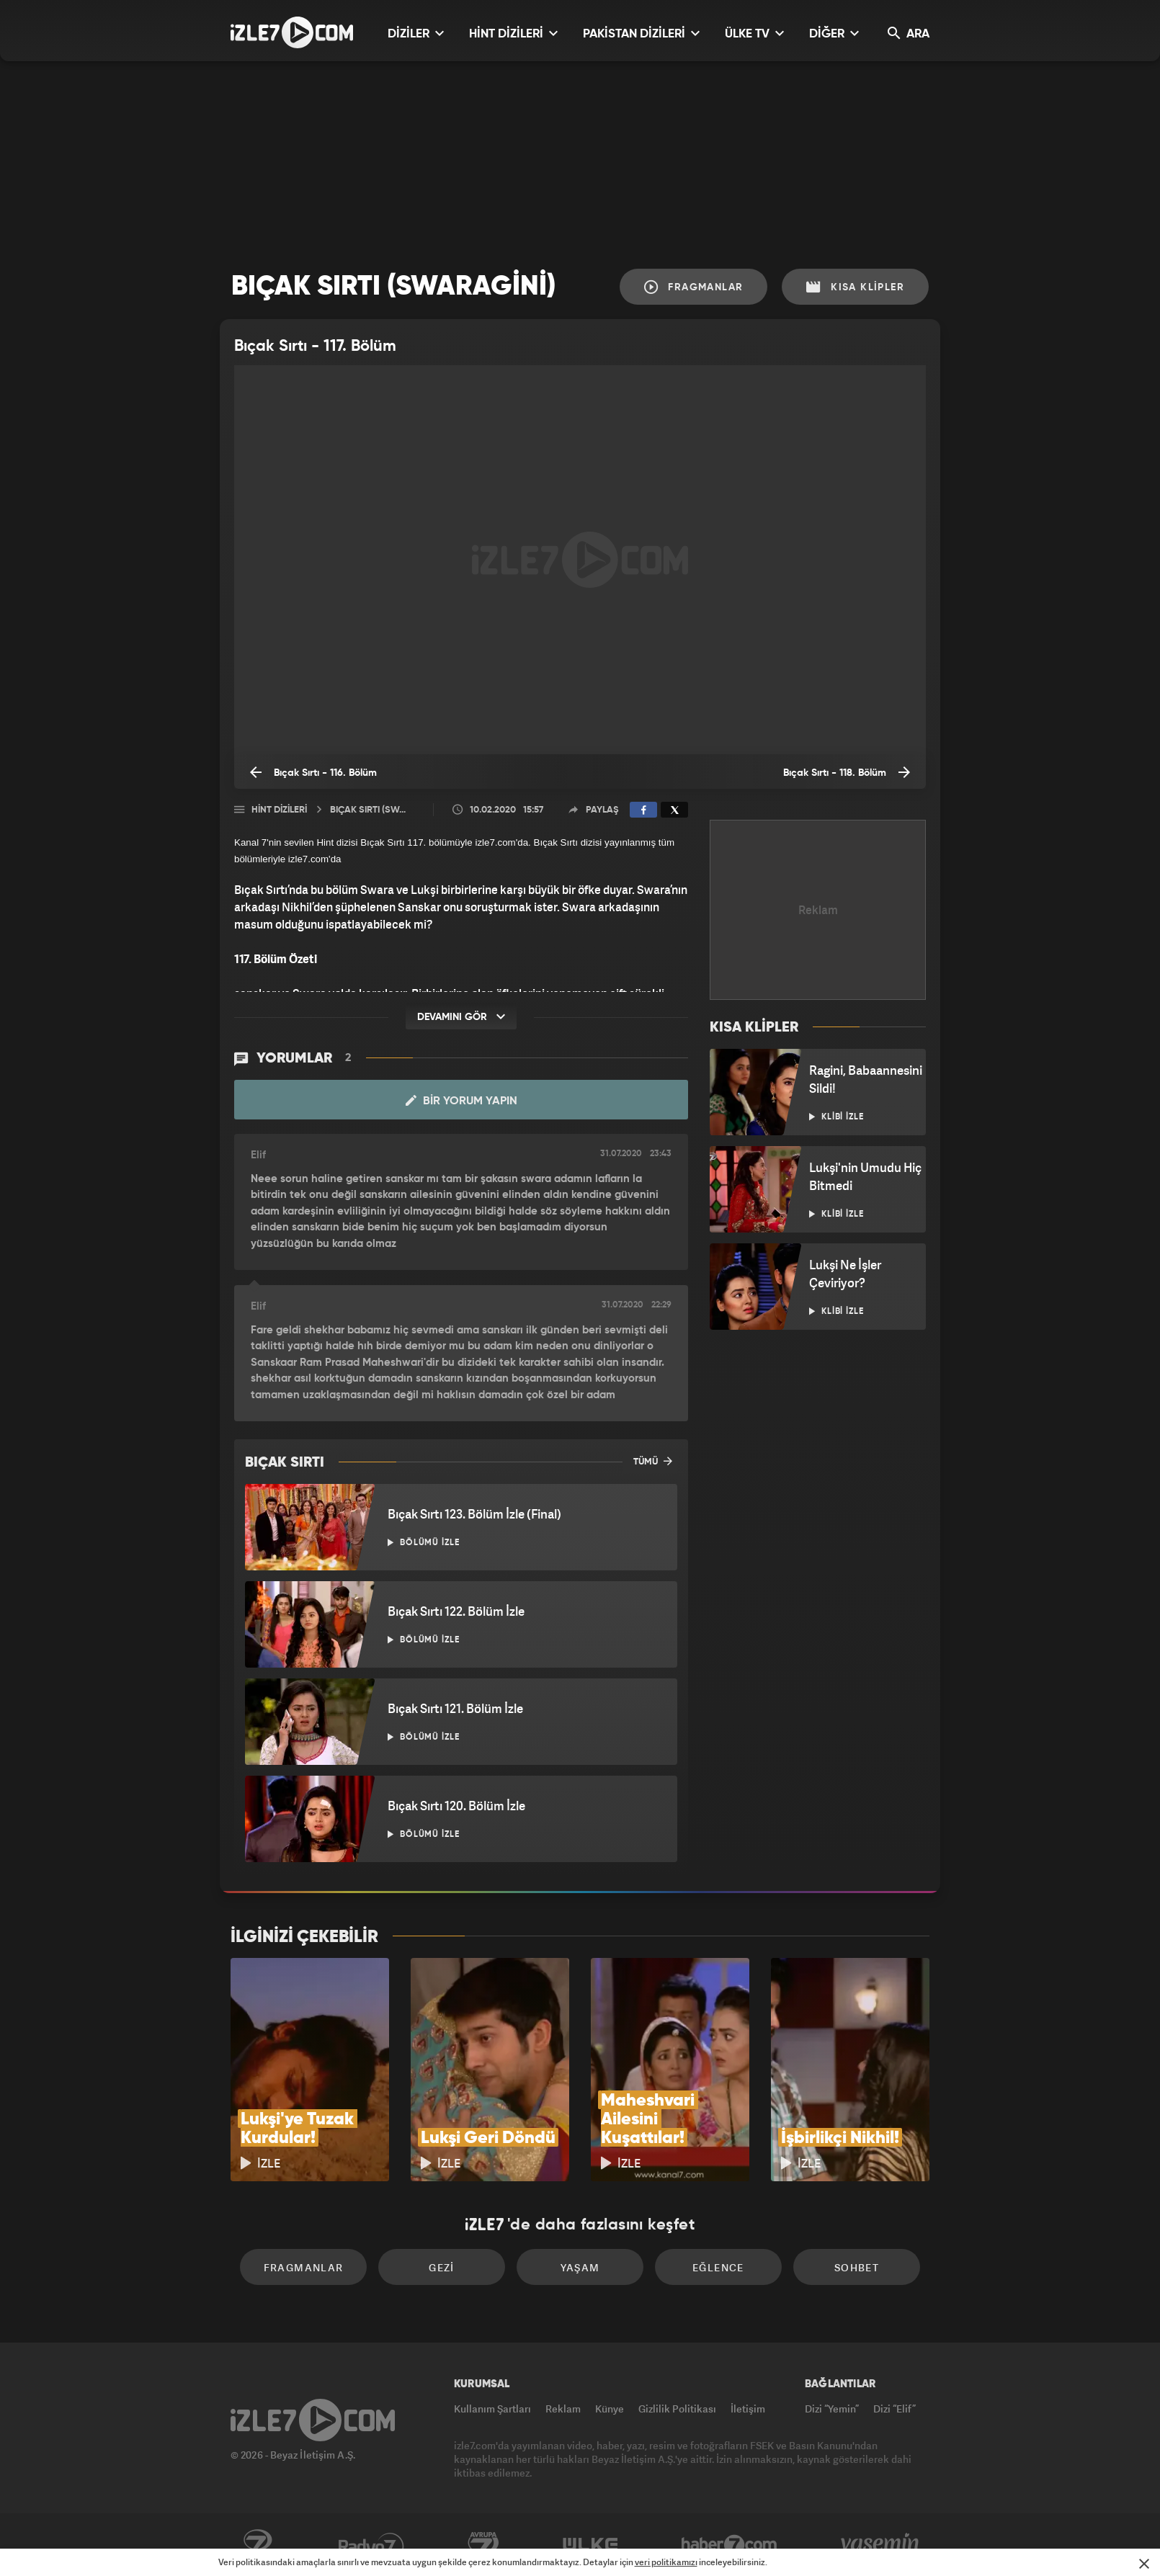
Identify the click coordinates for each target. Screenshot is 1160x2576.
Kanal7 (257, 2545)
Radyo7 (371, 2545)
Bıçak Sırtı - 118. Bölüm (846, 772)
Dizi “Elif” (894, 2408)
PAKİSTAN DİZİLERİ (641, 33)
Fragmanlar (694, 287)
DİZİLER (416, 33)
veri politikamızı (666, 2562)
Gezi (442, 2267)
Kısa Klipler (855, 287)
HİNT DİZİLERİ (513, 33)
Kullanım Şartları (492, 2408)
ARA (908, 33)
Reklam (563, 2408)
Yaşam (580, 2267)
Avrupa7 (483, 2545)
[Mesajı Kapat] (1144, 2563)
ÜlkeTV (590, 2545)
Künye (609, 2408)
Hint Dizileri (279, 810)
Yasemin (881, 2545)
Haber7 (729, 2545)
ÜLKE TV (754, 33)
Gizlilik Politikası (677, 2408)
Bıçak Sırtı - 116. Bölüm (313, 772)
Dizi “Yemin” (832, 2408)
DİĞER (834, 33)
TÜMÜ (652, 1460)
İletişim (748, 2408)
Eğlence (718, 2267)
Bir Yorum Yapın (461, 1101)
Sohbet (856, 2267)
